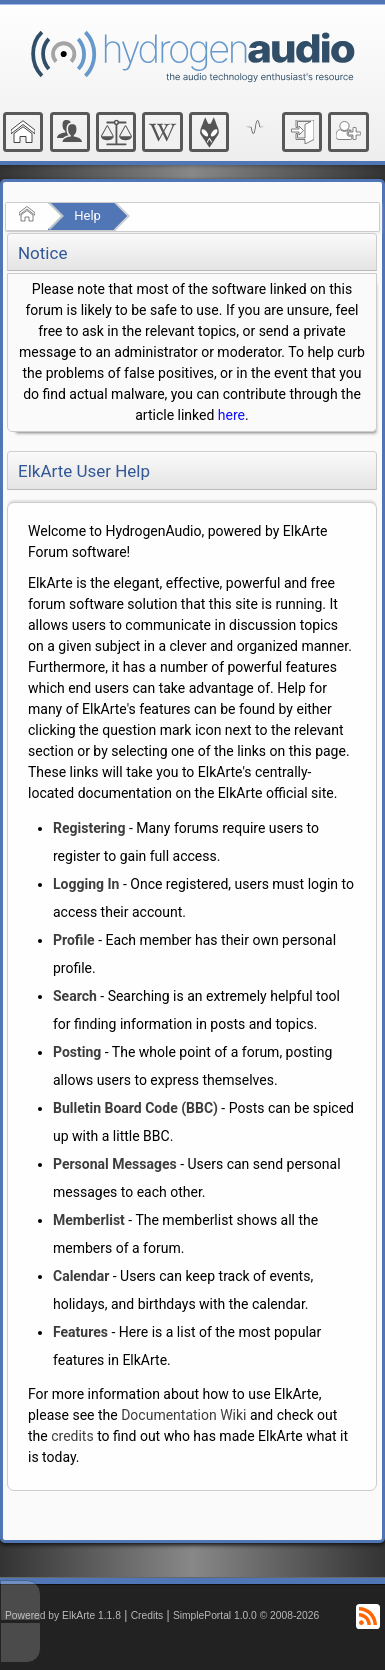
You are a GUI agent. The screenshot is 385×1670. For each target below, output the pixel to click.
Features (80, 1332)
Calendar (81, 1276)
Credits (147, 1615)
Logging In (86, 884)
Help (87, 215)
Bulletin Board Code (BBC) (135, 1108)
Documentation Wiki (183, 1415)
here (231, 415)
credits (72, 1436)
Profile (74, 940)
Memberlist (89, 1220)
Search (75, 996)
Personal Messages (115, 1164)
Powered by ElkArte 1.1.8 (63, 1615)
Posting (77, 1052)
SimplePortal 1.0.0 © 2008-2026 (246, 1615)
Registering (89, 828)
